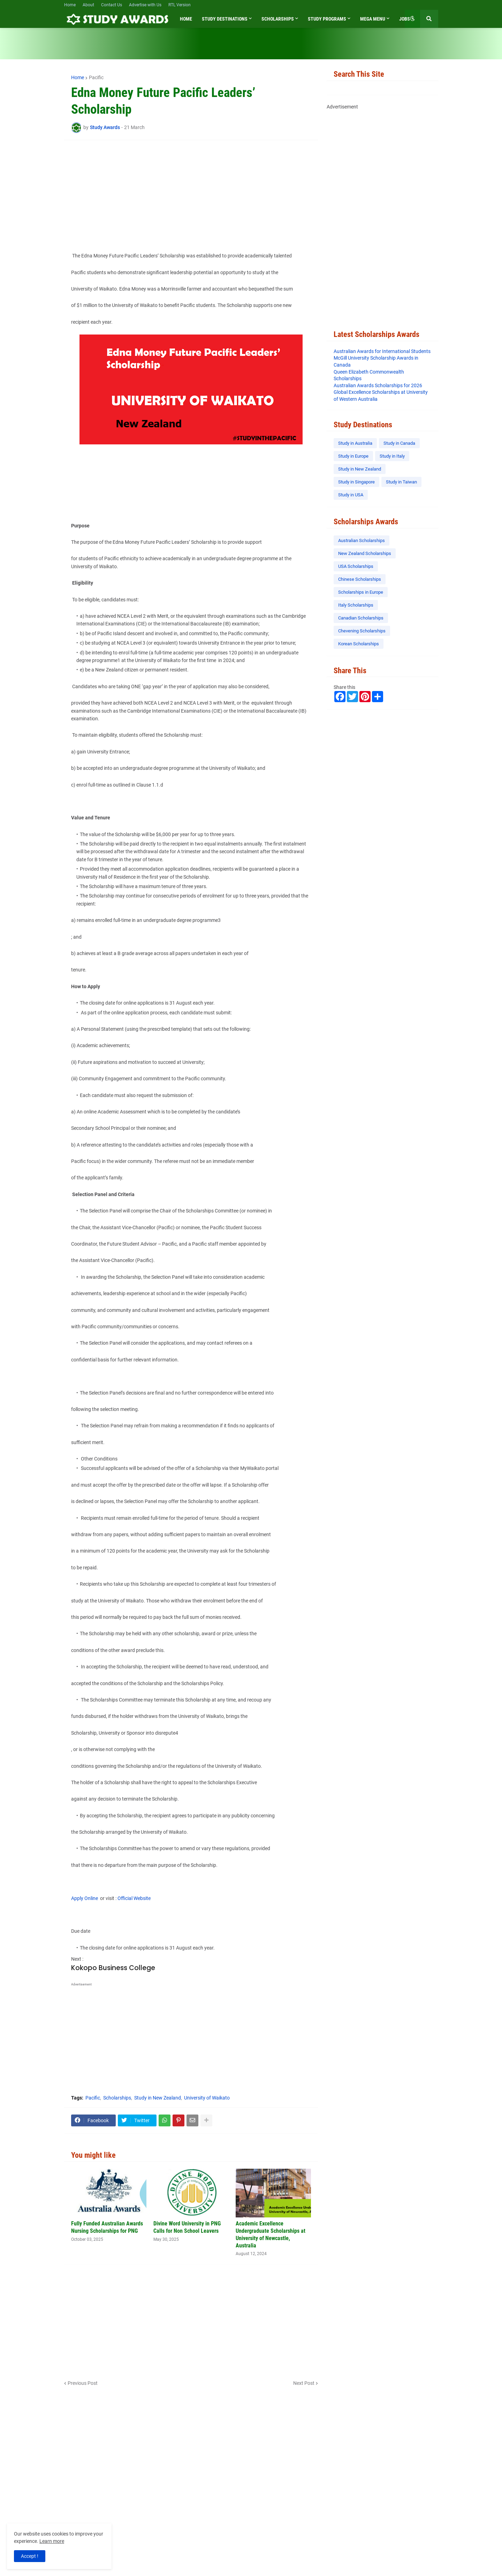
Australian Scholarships (361, 540)
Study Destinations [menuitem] (225, 19)
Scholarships (117, 2097)
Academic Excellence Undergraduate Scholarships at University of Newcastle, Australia (270, 2234)
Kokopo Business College (113, 1968)
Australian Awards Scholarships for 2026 (378, 385)
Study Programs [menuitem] (327, 19)
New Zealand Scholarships (364, 553)
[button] (412, 19)
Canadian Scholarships (360, 618)
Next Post (303, 2383)
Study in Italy (392, 456)
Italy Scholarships (355, 605)
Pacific (96, 77)
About (88, 4)
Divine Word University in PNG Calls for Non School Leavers (187, 2227)
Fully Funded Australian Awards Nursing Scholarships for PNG (107, 2227)
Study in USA (350, 494)
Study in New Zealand (157, 2097)
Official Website (134, 1898)
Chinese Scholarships (359, 579)
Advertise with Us (145, 4)
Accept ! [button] (29, 2556)
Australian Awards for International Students (382, 351)
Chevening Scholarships (362, 630)
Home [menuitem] (186, 19)
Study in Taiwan (401, 482)
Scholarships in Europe (360, 592)
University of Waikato (207, 2097)
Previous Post (83, 2383)
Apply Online (85, 1898)
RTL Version (179, 4)
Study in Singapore (356, 482)
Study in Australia (355, 443)
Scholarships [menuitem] (277, 19)
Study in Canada (399, 443)
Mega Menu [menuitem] (372, 19)
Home (70, 4)
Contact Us (111, 4)
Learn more (51, 2541)
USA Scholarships (355, 566)
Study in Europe (353, 456)
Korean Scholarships (358, 643)
